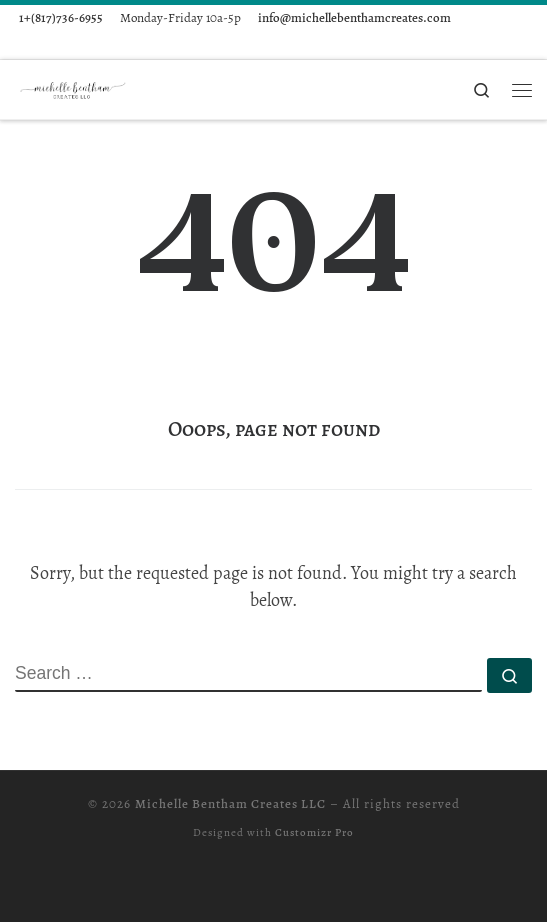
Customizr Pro (314, 832)
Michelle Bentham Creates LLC (230, 804)
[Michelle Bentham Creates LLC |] (74, 88)
